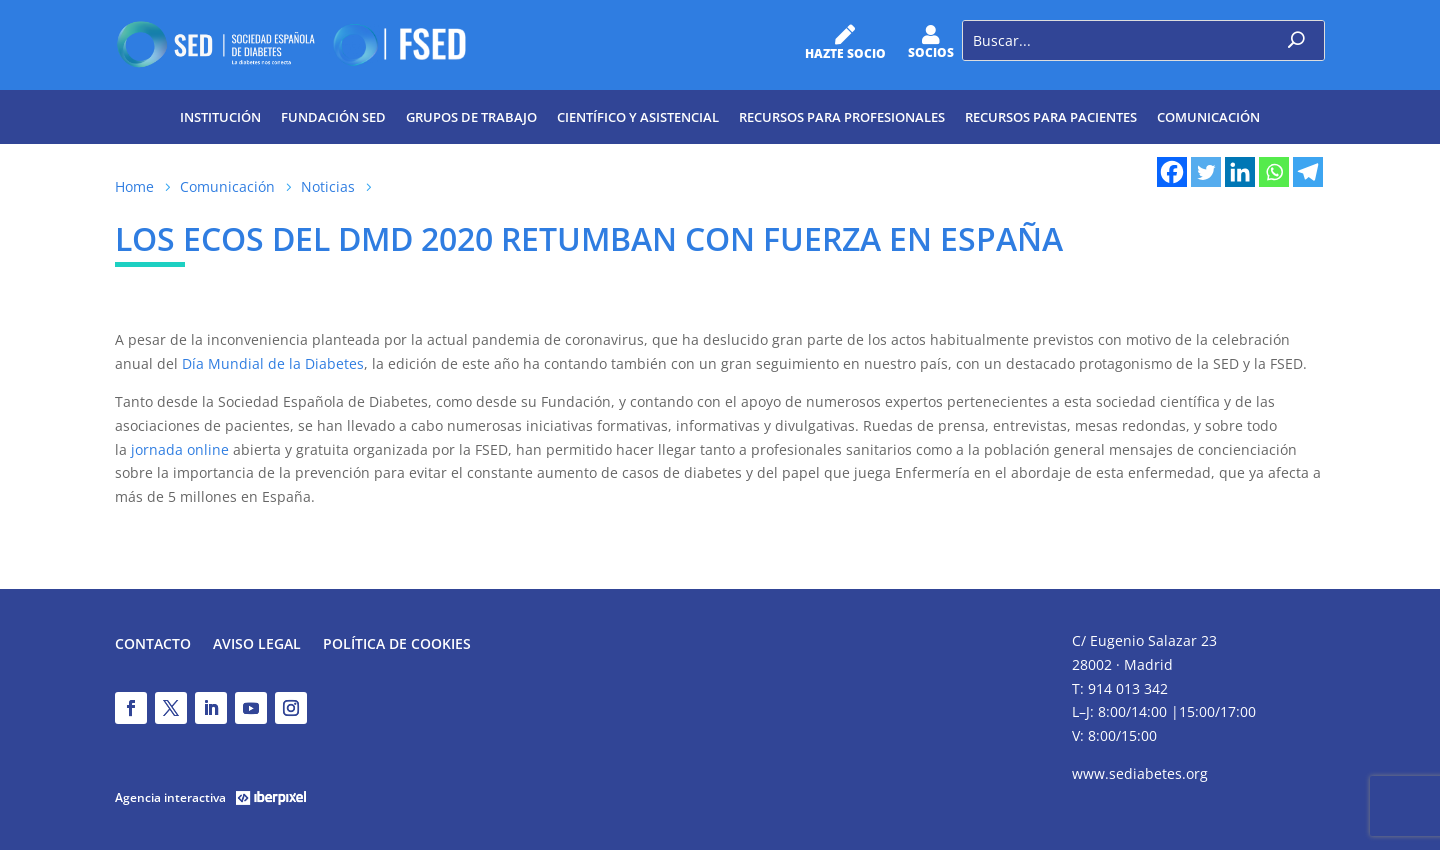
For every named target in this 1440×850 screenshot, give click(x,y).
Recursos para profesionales (842, 117)
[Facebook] (1172, 172)
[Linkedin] (1240, 172)
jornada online (180, 449)
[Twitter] (1206, 172)
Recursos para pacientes (1051, 117)
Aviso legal (257, 645)
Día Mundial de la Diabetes (273, 363)
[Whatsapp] (1274, 172)
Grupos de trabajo (471, 117)
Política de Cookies (397, 645)
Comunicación (1208, 117)
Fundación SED (333, 117)
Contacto (153, 645)
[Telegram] (1308, 172)
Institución (220, 117)
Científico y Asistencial (638, 117)
